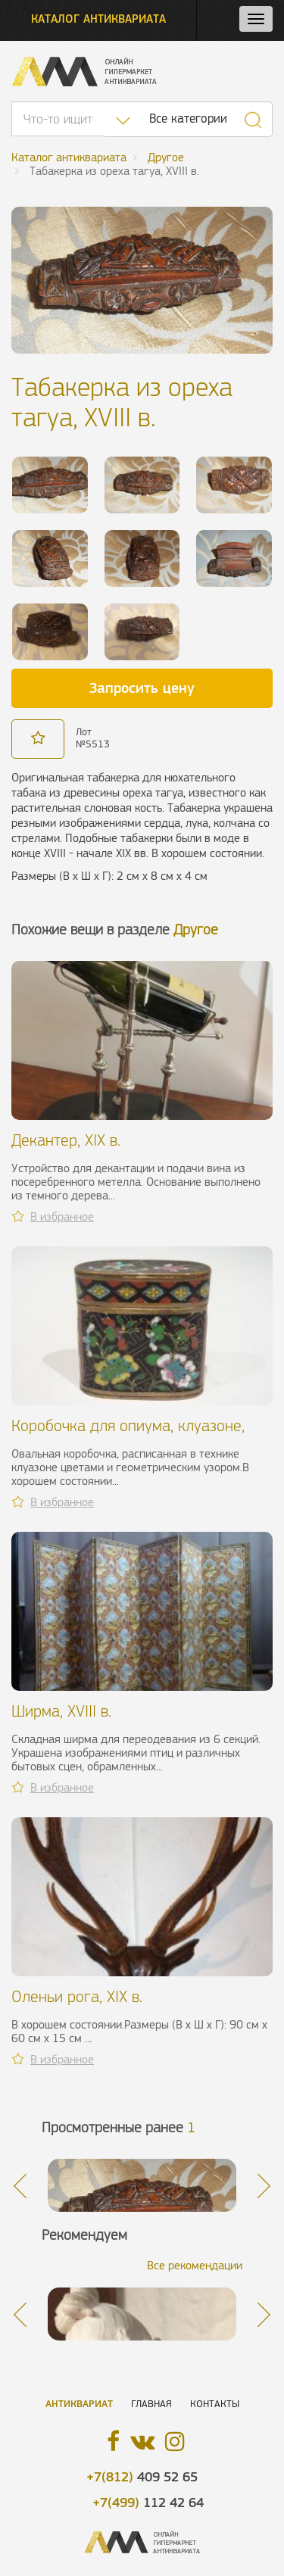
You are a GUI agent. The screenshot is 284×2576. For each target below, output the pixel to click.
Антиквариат (79, 2403)
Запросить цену (142, 687)
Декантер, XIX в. (65, 1140)
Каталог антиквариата (98, 18)
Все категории (188, 118)
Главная (151, 2403)
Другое (195, 929)
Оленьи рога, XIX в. (76, 1996)
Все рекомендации (194, 2265)
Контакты (214, 2403)
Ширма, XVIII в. (61, 1711)
